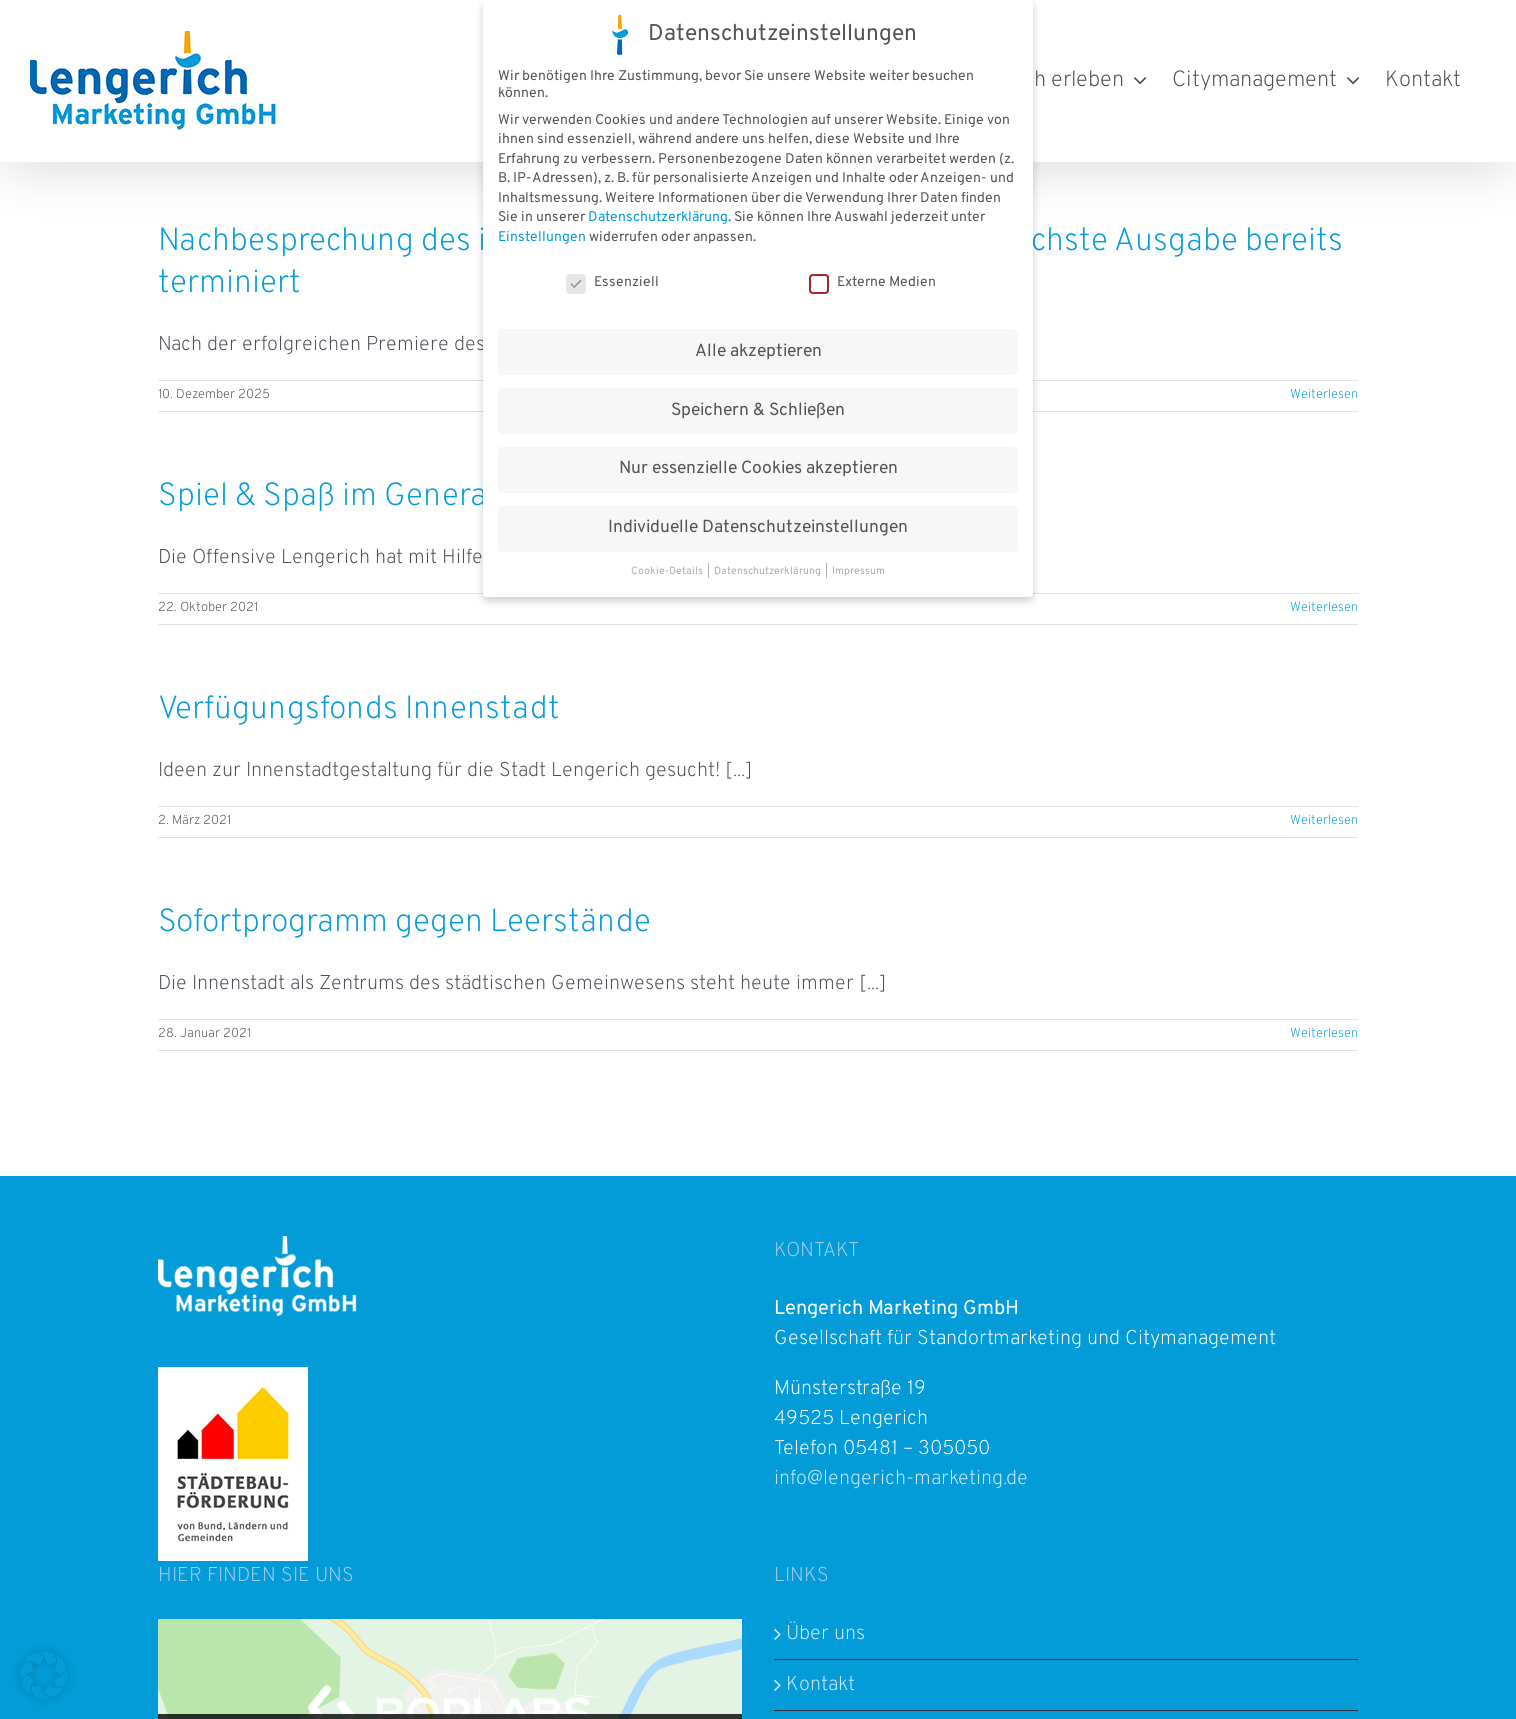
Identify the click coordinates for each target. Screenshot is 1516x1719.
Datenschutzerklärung (658, 216)
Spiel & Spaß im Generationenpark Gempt (450, 497)
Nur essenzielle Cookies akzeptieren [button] (758, 468)
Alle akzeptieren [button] (758, 350)
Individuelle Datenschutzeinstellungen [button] (758, 527)
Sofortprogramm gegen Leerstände (404, 923)
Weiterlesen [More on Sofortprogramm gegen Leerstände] (1324, 1034)
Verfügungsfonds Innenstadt (359, 710)
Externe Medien (872, 280)
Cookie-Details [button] (668, 570)
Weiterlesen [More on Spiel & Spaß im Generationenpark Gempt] (1324, 608)
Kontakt (820, 1685)
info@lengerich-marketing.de (901, 1479)
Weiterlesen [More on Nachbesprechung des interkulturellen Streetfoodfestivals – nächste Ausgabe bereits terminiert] (1324, 395)
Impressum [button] (858, 570)
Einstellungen (542, 236)
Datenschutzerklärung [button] (768, 570)
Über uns (825, 1634)
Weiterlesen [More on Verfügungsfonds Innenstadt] (1324, 821)
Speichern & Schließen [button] (758, 409)
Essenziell (612, 280)
